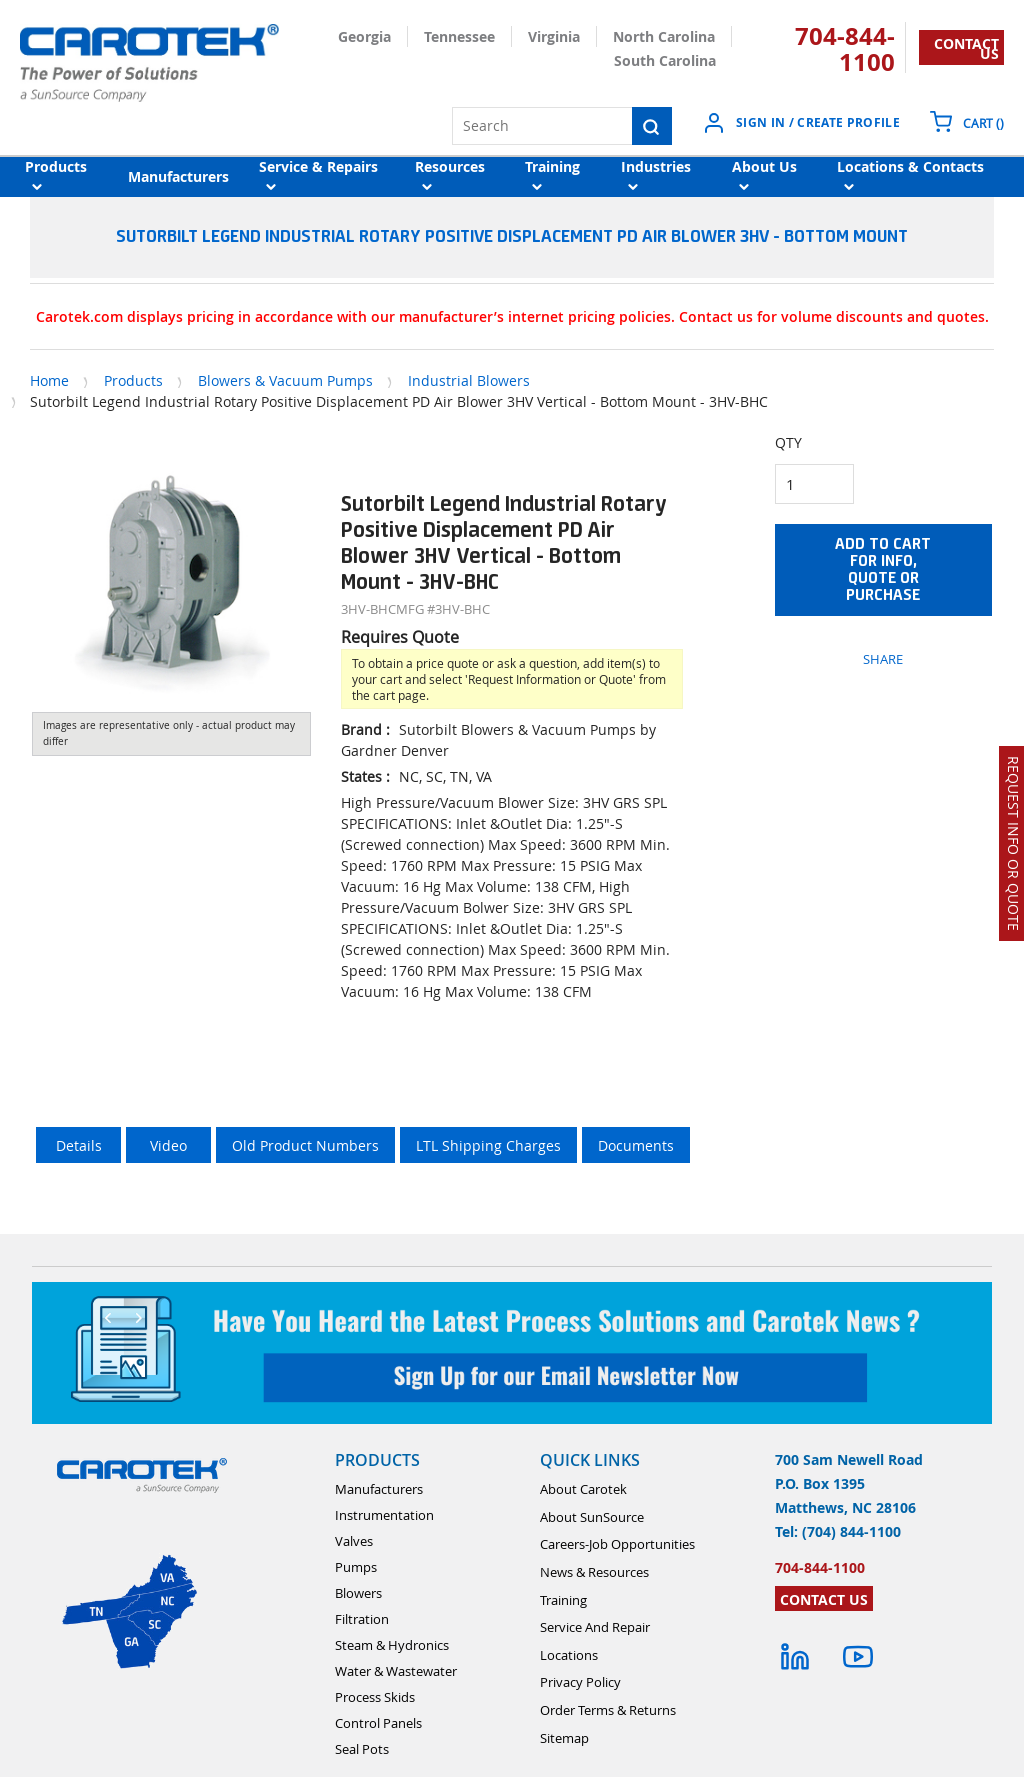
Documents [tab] (636, 1145)
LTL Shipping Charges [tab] (488, 1145)
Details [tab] (79, 1145)
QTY (788, 442)
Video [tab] (168, 1145)
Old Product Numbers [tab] (305, 1145)
